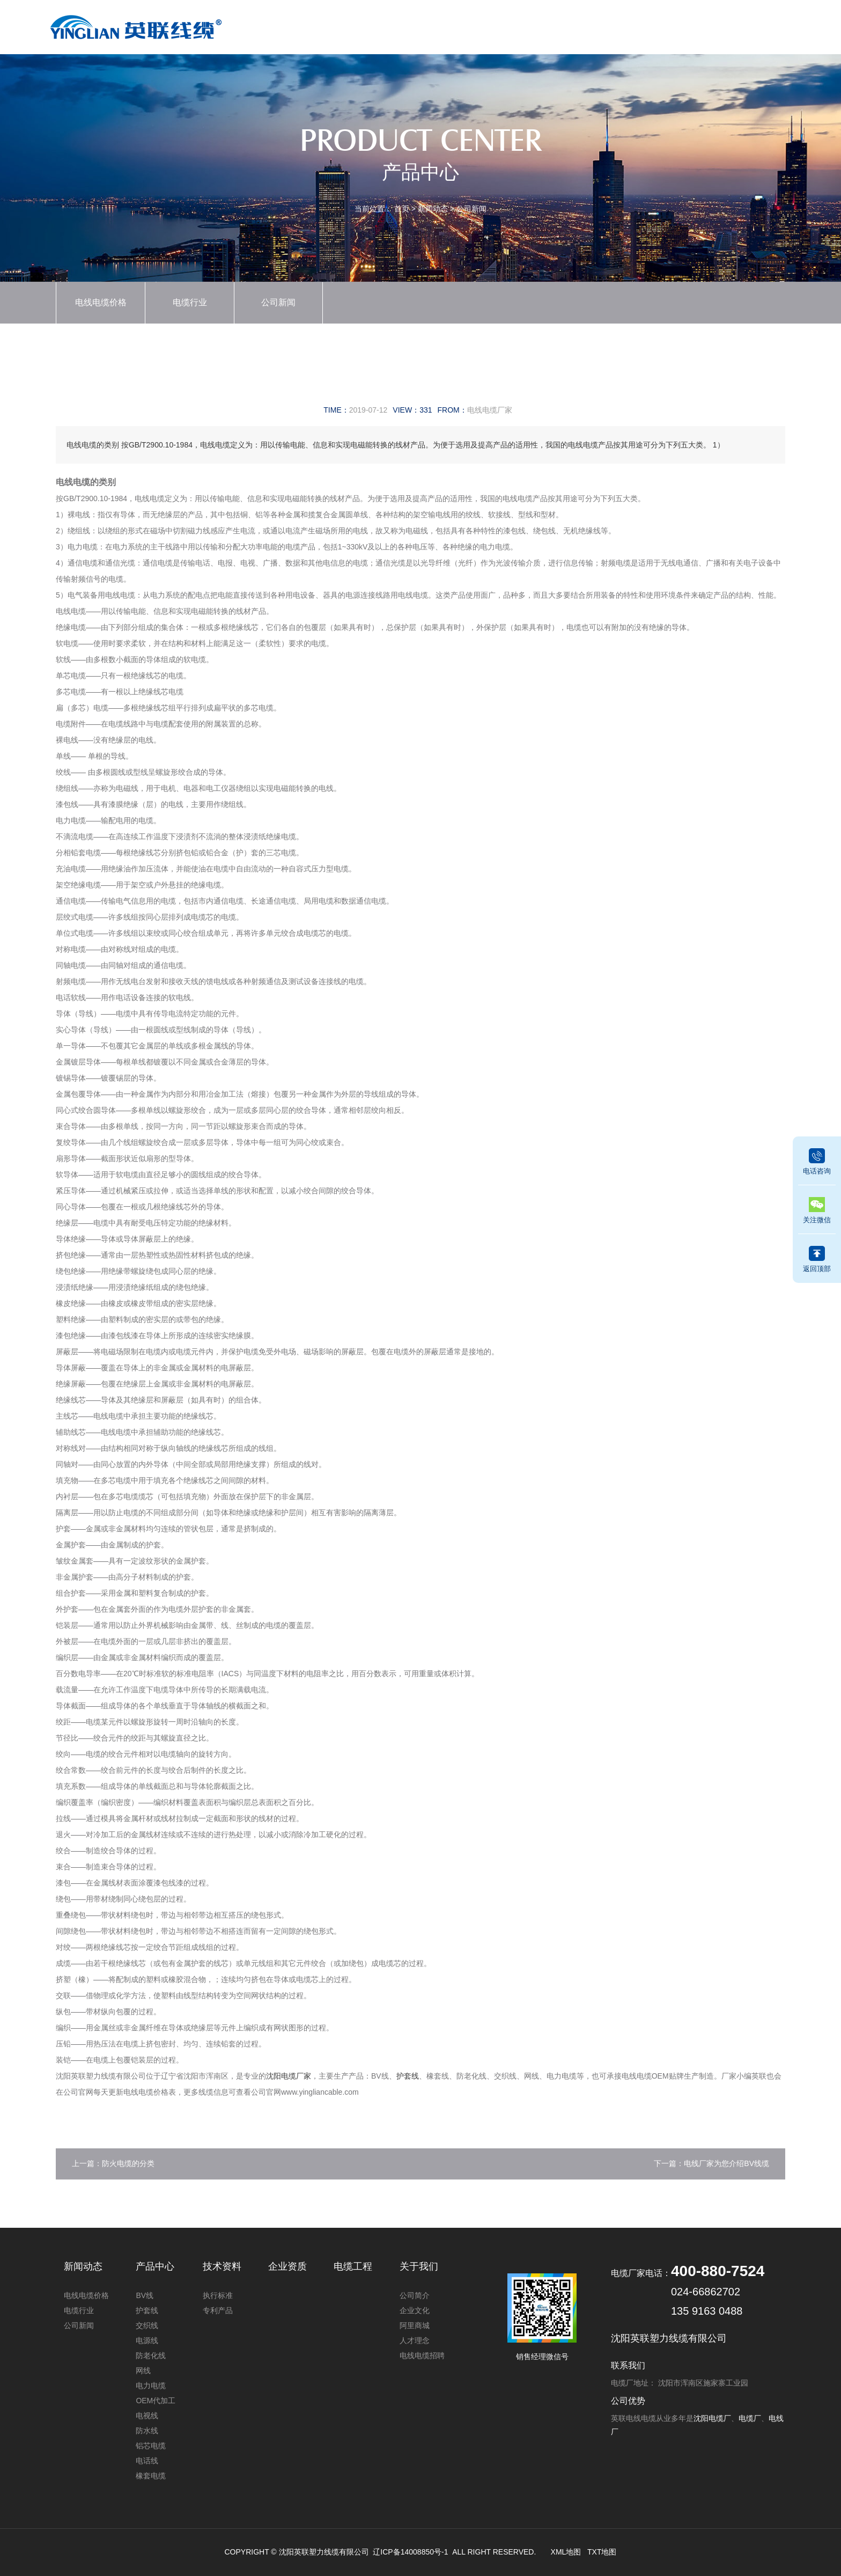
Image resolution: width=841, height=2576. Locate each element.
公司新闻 (471, 208)
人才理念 (415, 2340)
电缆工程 (642, 25)
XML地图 (566, 2552)
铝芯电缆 (151, 2445)
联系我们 (761, 25)
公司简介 (415, 2295)
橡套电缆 (151, 2475)
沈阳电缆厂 (712, 2418)
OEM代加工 (155, 2400)
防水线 (147, 2430)
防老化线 (151, 2355)
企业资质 (524, 25)
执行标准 (218, 2295)
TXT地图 (601, 2552)
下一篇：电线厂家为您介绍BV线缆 (711, 2163)
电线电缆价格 (101, 302)
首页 (346, 25)
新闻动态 (465, 25)
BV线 (144, 2295)
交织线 (147, 2325)
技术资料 (583, 25)
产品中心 (405, 25)
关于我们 (701, 25)
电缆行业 (190, 302)
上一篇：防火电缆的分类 (113, 2163)
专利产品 (218, 2310)
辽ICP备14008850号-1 (410, 2552)
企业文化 (415, 2310)
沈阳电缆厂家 (288, 2076)
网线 (143, 2370)
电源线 (147, 2340)
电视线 (147, 2415)
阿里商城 (415, 2325)
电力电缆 (151, 2385)
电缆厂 (750, 2418)
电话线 (147, 2460)
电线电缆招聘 (422, 2355)
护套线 (407, 2076)
